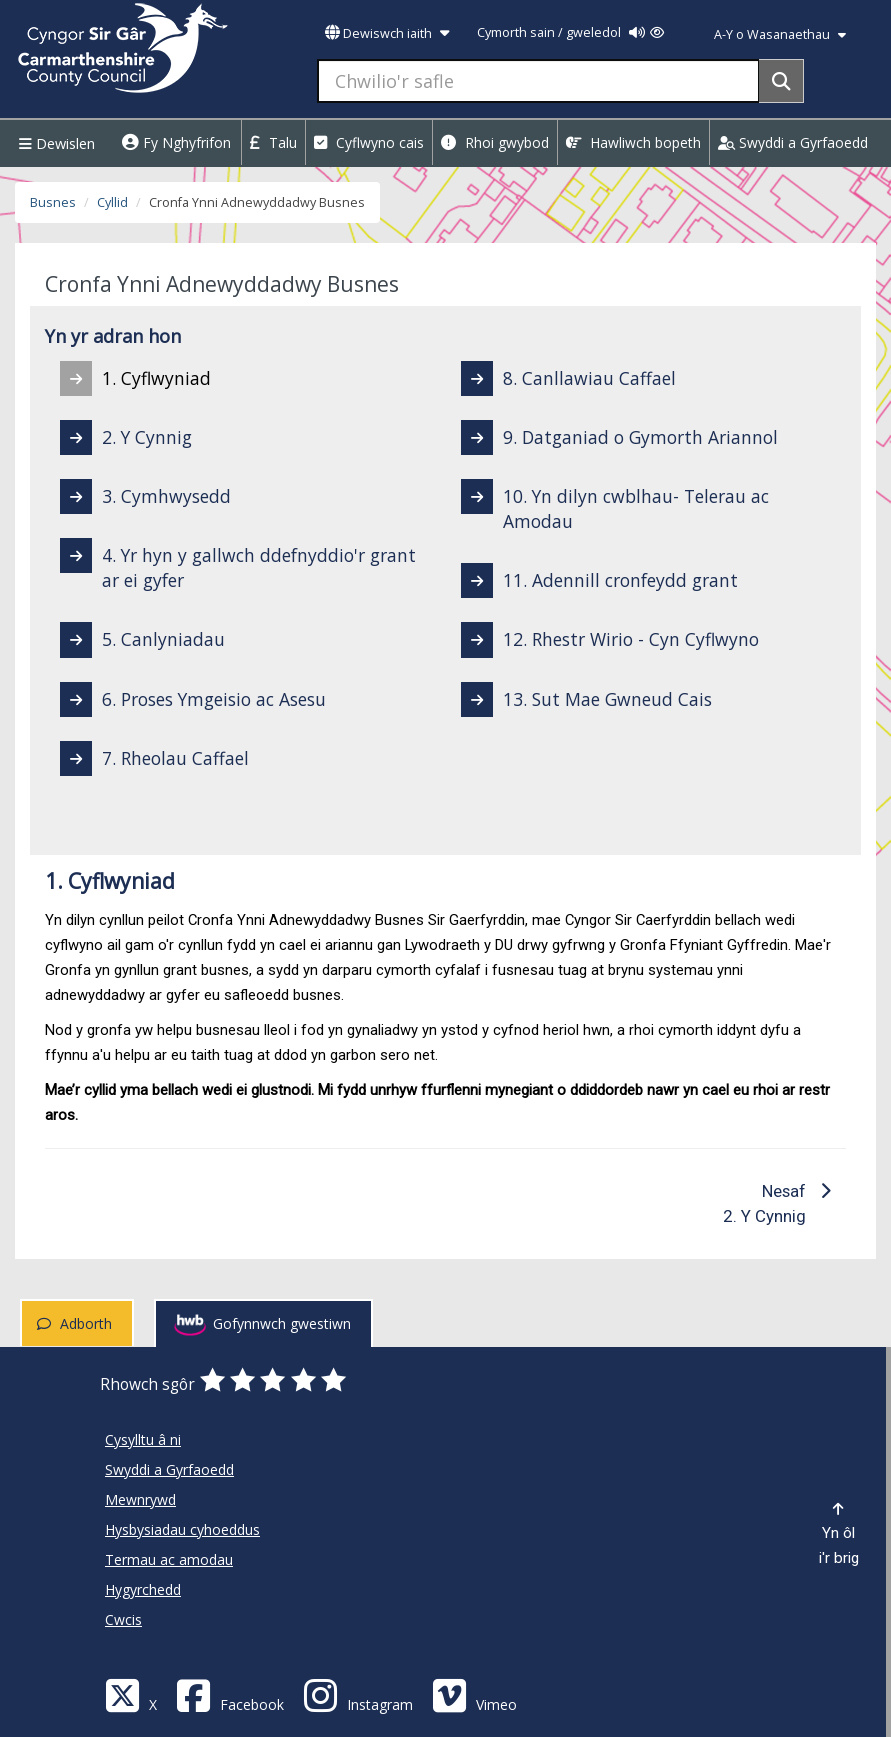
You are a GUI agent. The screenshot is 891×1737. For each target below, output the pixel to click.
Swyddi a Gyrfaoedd (793, 142)
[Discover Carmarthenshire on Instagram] (358, 1694)
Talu (273, 142)
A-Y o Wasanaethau (780, 34)
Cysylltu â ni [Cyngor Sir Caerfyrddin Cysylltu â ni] (143, 1439)
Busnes (53, 202)
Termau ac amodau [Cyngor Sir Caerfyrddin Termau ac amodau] (169, 1559)
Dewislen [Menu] (54, 143)
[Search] (781, 81)
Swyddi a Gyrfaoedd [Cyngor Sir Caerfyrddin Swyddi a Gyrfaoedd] (169, 1469)
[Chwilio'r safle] (538, 81)
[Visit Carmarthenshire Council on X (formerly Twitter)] (131, 1694)
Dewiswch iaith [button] (387, 33)
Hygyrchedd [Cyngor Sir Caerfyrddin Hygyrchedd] (143, 1589)
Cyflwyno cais (369, 142)
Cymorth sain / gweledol (570, 32)
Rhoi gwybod (495, 142)
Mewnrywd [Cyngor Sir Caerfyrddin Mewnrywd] (140, 1499)
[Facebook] (230, 1694)
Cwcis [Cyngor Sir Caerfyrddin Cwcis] (123, 1619)
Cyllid (112, 202)
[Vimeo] (474, 1694)
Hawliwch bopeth (633, 142)
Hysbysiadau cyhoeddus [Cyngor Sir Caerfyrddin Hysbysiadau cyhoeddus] (182, 1529)
